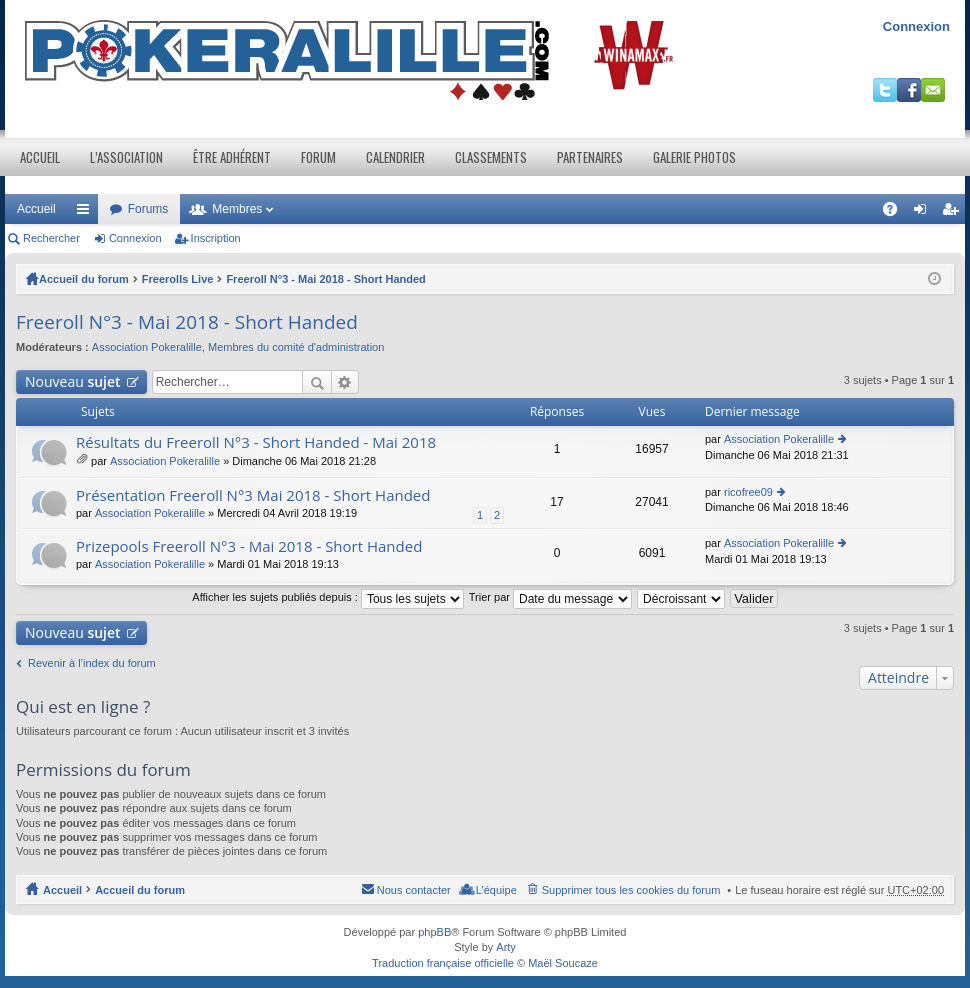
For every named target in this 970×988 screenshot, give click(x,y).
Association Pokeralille (147, 347)
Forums (148, 209)
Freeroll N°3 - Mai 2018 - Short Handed (325, 279)
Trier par (550, 597)
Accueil (40, 157)
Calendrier (395, 157)
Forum (318, 157)
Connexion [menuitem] (924, 213)
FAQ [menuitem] (896, 213)
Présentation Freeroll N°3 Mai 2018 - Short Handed (253, 495)
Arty (506, 947)
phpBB (434, 932)
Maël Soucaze (563, 963)
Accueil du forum (84, 279)
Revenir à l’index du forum (92, 663)
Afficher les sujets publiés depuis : (328, 597)
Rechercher (51, 238)
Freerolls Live (178, 279)
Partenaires (590, 157)
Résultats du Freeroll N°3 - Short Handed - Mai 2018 (256, 442)
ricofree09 (748, 492)
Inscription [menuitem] (954, 213)
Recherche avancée (345, 382)
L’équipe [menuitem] (496, 890)
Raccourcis (87, 213)
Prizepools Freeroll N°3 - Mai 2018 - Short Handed (249, 546)
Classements (491, 157)
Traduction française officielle (443, 963)
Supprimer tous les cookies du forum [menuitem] (631, 890)
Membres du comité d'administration (296, 347)
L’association (126, 157)
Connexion (916, 26)
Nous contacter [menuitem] (414, 890)
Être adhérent (232, 157)
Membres (237, 209)
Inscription (216, 238)
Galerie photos (694, 157)
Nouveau (73, 381)
